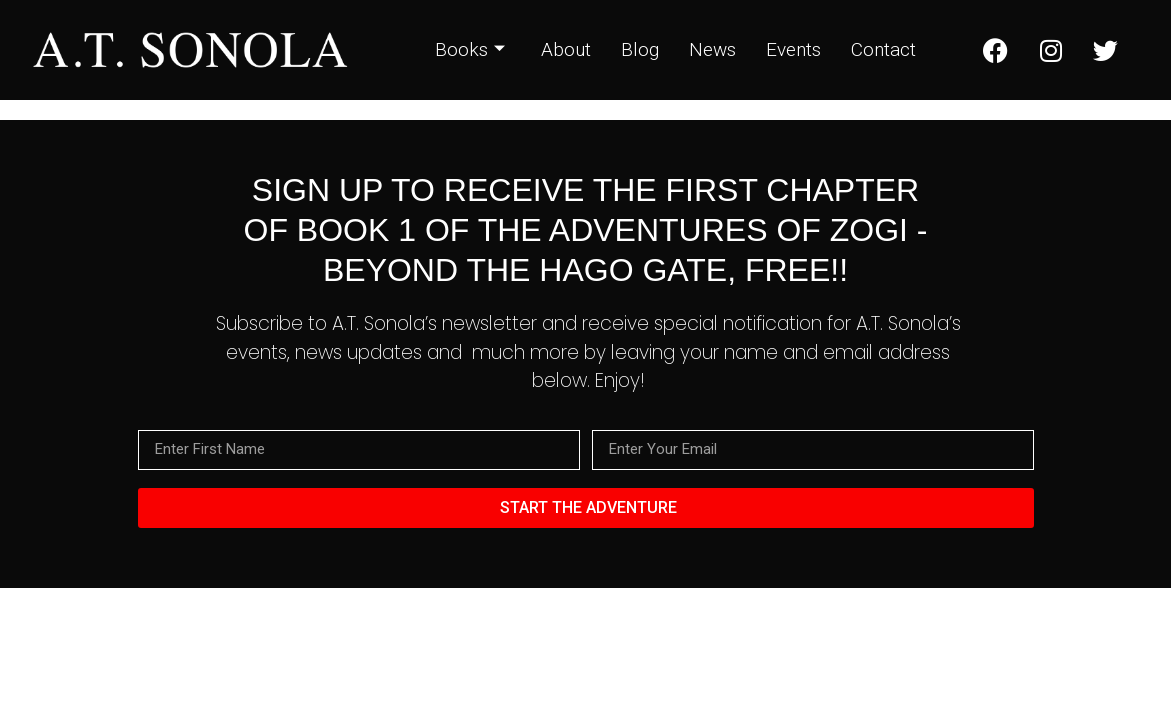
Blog (640, 49)
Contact (883, 49)
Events (793, 49)
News (712, 49)
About (566, 49)
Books (470, 49)
